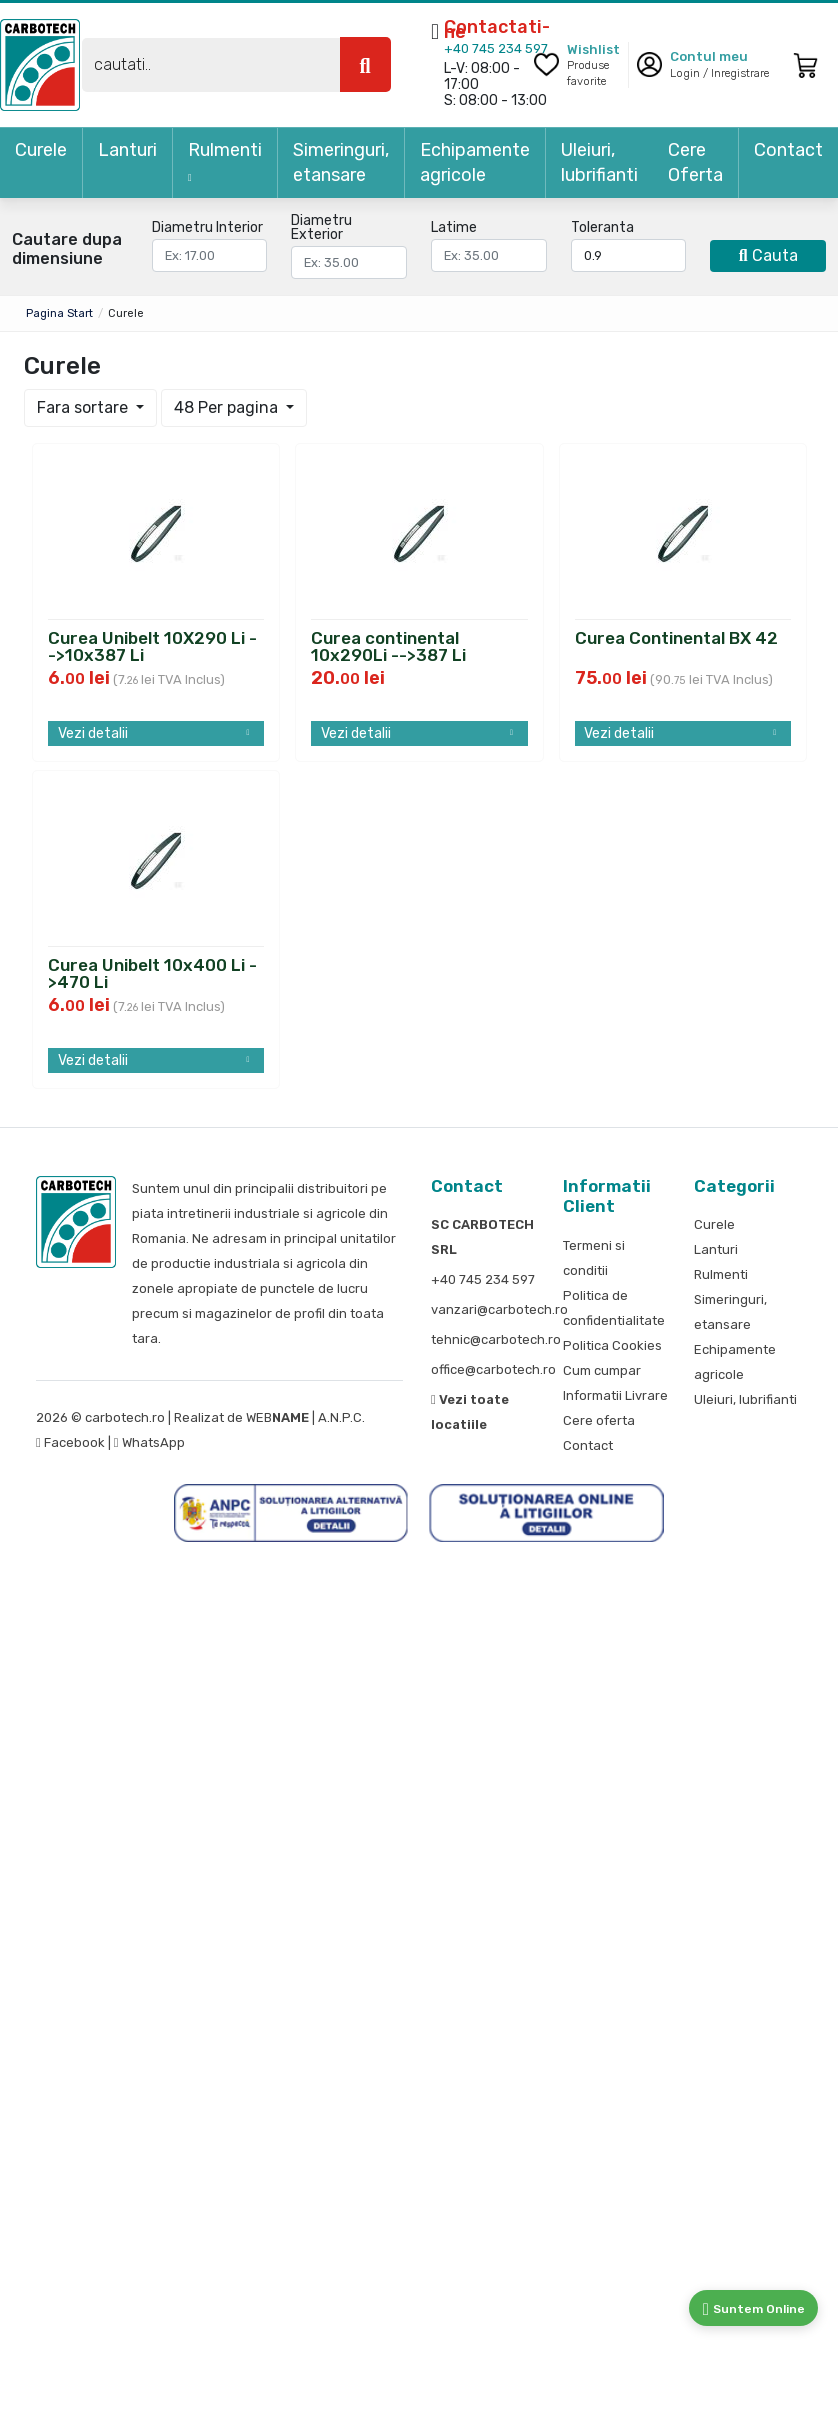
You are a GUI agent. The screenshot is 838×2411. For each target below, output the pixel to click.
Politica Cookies (612, 1345)
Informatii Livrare (615, 1395)
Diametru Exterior (321, 228)
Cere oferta (599, 1420)
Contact (788, 150)
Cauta (768, 255)
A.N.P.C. (341, 1417)
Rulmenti (225, 161)
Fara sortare (84, 407)
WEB (277, 1417)
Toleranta (602, 228)
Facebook (72, 1442)
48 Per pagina (228, 407)
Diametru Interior (207, 228)
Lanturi (127, 150)
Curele (41, 150)
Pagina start (59, 313)
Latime (454, 228)
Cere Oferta (695, 162)
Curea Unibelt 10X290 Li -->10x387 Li (152, 644)
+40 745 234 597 (496, 48)
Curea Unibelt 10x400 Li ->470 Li (152, 971)
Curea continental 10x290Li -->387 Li (388, 644)
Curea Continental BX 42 (676, 639)
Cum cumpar (602, 1370)
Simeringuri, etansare (341, 162)
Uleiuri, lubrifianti (599, 162)
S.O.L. (384, 1417)
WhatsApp (149, 1442)
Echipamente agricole (475, 162)
